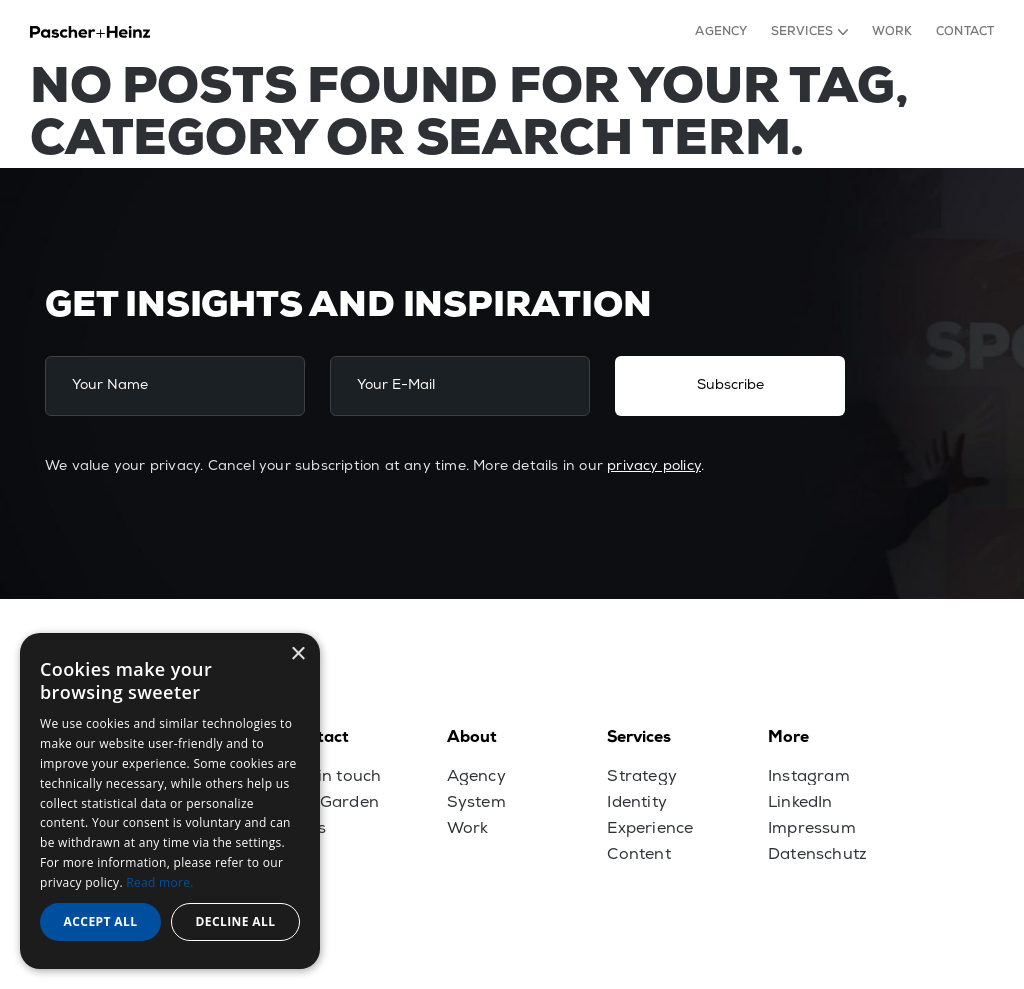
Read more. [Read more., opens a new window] (159, 882)
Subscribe (730, 385)
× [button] (297, 654)
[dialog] (170, 801)
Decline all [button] (236, 921)
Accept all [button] (101, 921)
